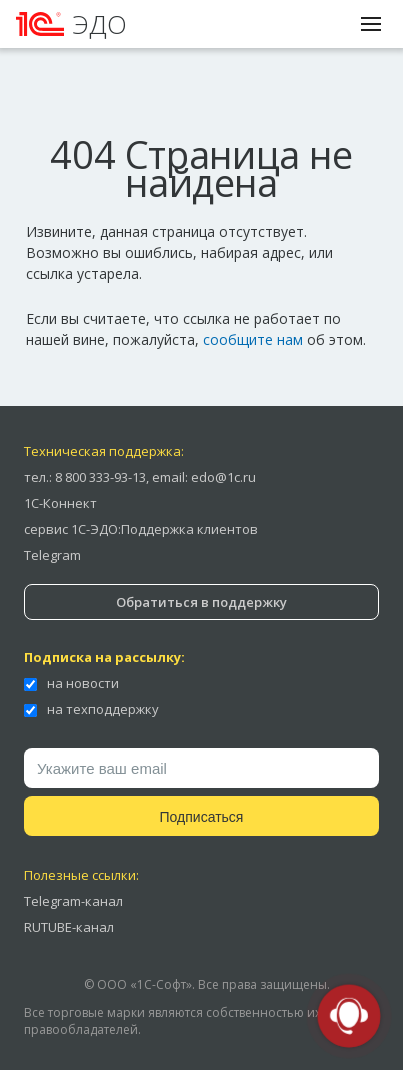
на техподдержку (91, 709)
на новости (71, 683)
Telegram (52, 555)
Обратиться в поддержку (201, 602)
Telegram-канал (73, 901)
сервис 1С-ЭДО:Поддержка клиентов (141, 529)
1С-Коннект (60, 503)
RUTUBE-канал (69, 927)
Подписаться (202, 817)
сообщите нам (253, 339)
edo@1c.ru (223, 477)
